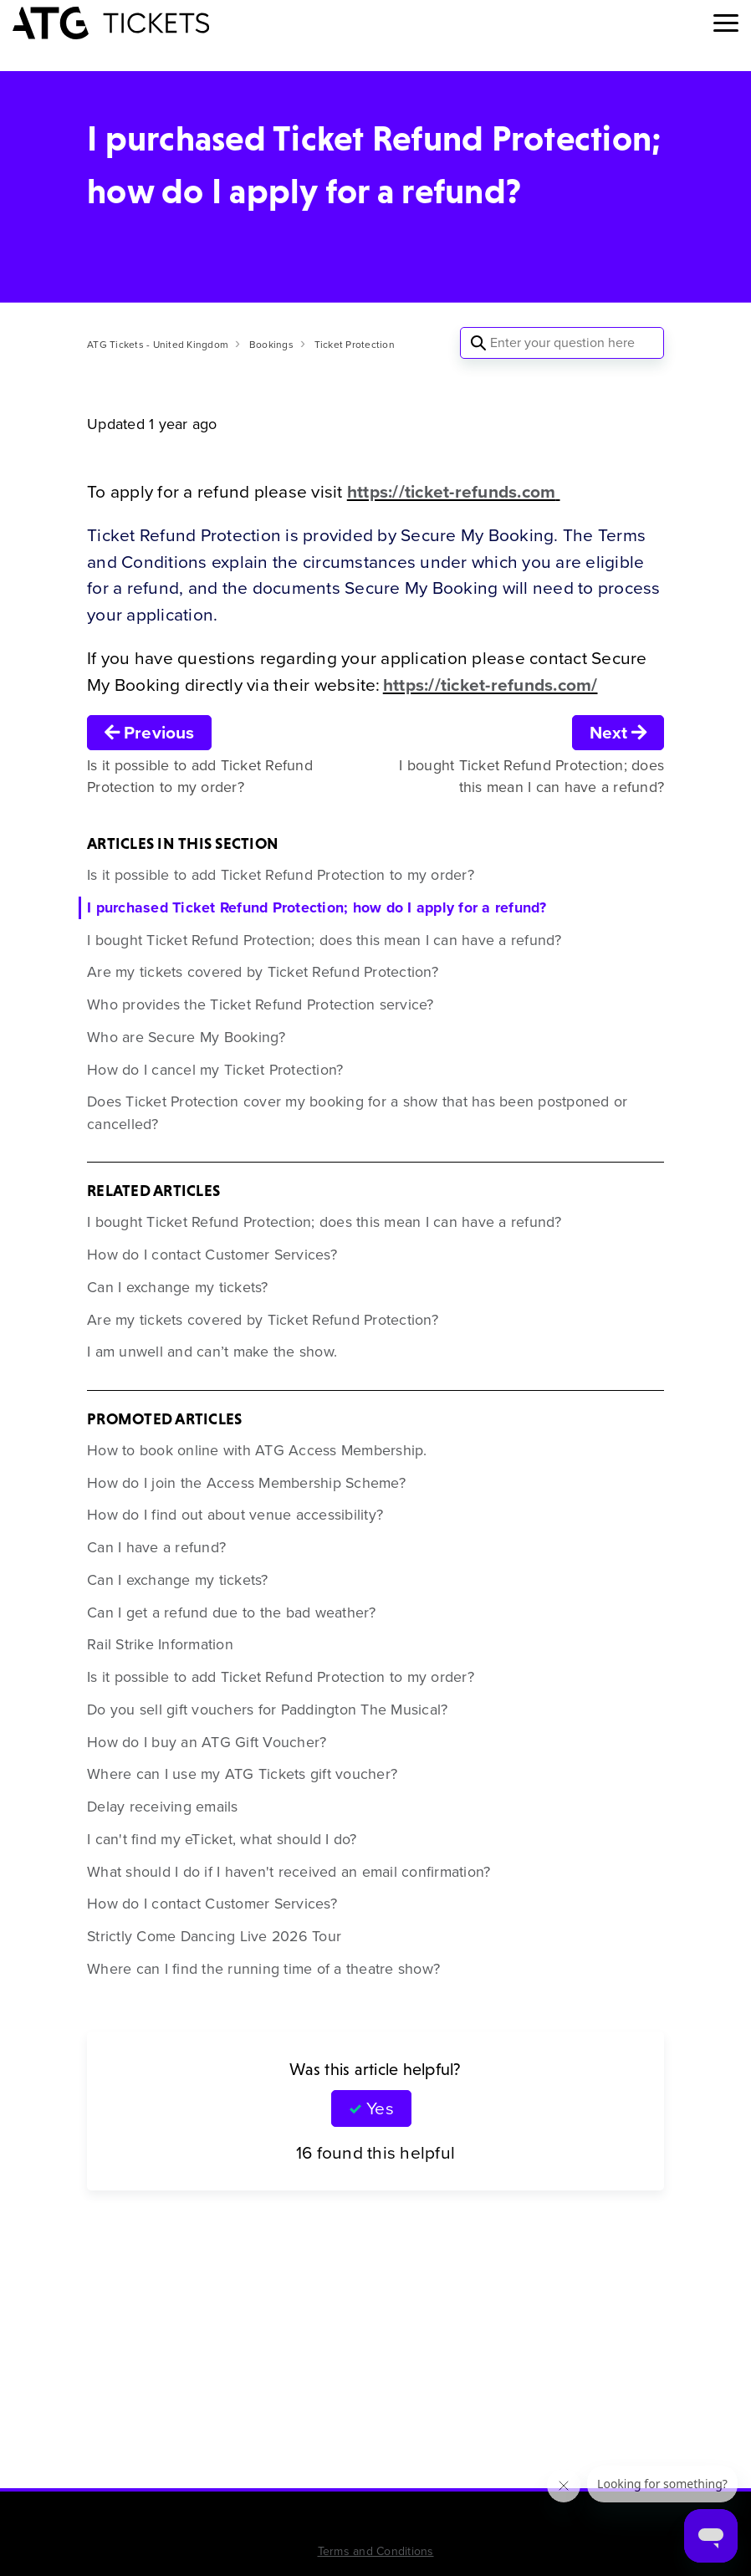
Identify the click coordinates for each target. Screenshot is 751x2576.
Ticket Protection (354, 344)
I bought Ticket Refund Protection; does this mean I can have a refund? (324, 940)
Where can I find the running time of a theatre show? (263, 1969)
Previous (149, 732)
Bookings (271, 344)
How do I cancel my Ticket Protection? (215, 1070)
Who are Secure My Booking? (186, 1037)
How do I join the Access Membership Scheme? (246, 1483)
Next (618, 732)
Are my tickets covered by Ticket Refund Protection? (262, 972)
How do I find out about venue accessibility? (235, 1515)
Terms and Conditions (376, 2551)
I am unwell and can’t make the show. (212, 1351)
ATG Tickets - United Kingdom (157, 344)
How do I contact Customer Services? (212, 1254)
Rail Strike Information (160, 1644)
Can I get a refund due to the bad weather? (231, 1612)
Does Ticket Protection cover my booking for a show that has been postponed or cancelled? (357, 1113)
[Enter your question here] (562, 343)
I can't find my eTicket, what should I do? (222, 1839)
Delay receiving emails (162, 1806)
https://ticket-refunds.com (451, 491)
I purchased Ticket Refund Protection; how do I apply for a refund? (317, 907)
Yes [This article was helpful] (379, 2108)
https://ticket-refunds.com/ (490, 685)
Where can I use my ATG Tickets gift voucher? (242, 1774)
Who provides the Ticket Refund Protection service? (260, 1004)
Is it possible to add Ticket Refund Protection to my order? (280, 875)
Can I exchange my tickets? (177, 1287)
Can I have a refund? (156, 1547)
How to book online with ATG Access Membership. (257, 1450)
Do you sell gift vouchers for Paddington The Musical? (267, 1709)
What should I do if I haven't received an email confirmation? (288, 1872)
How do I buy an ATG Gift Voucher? (206, 1742)
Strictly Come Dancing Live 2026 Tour (214, 1936)
